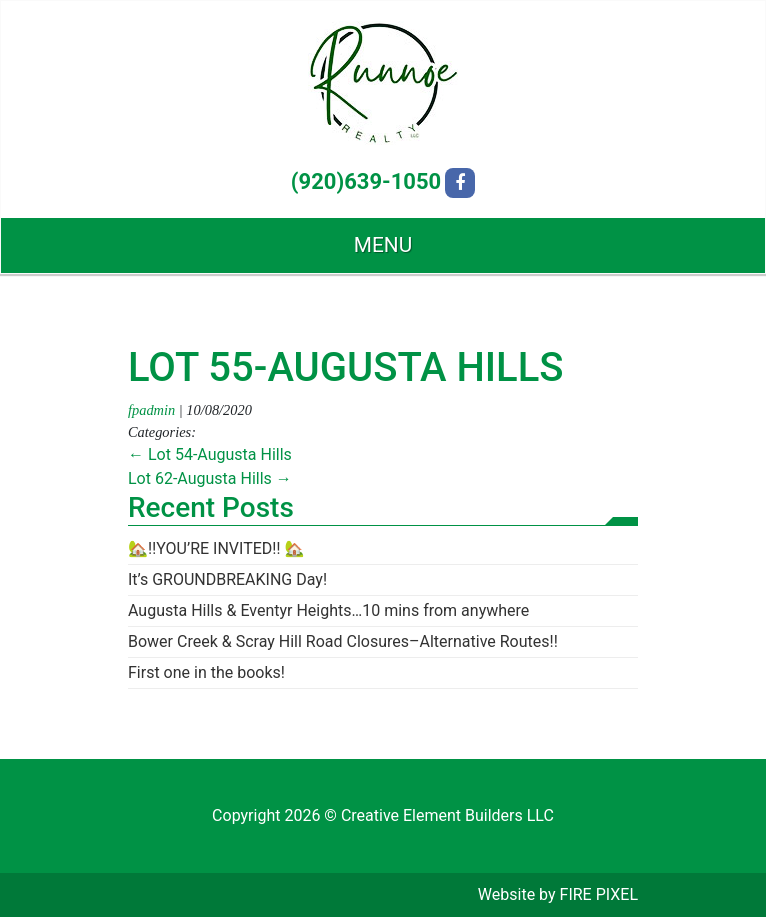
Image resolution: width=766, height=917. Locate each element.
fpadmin (151, 410)
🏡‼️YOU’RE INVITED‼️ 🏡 (216, 548)
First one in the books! (206, 672)
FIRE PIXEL (599, 894)
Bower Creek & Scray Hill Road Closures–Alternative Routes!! (343, 641)
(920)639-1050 (366, 181)
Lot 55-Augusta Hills (346, 367)
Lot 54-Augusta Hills (210, 454)
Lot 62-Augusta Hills (210, 478)
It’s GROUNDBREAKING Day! (227, 579)
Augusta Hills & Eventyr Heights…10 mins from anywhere (328, 610)
